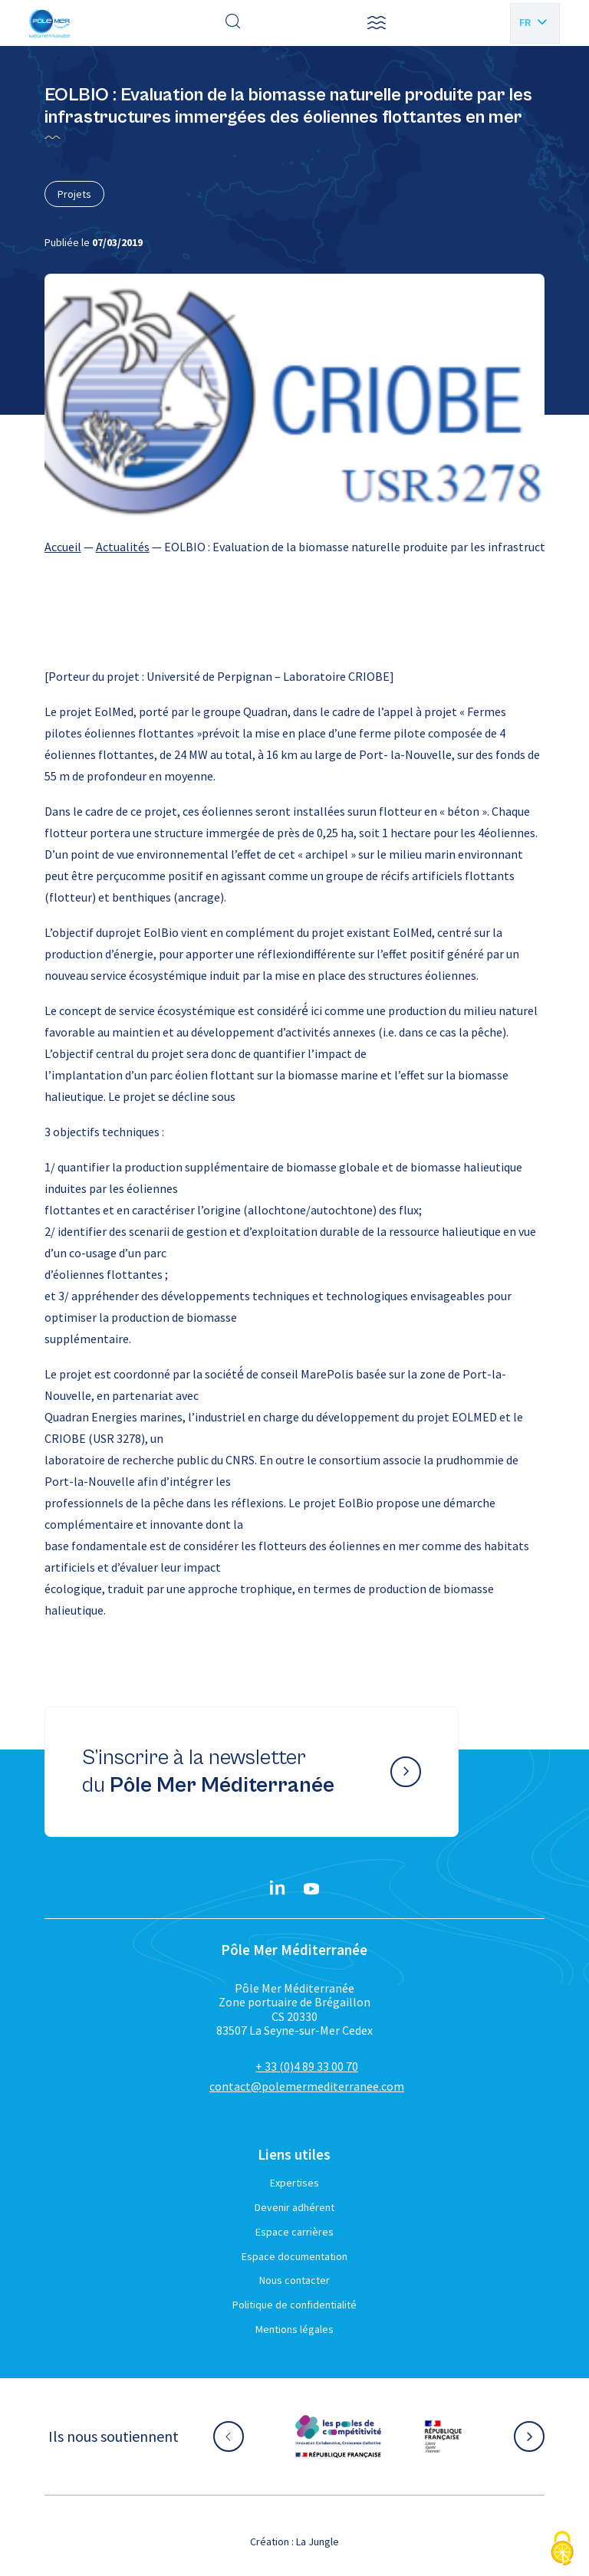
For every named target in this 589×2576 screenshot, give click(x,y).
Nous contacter (294, 2280)
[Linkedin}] (277, 1889)
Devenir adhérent (294, 2207)
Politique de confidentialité (294, 2305)
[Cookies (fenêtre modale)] (562, 2549)
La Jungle (317, 2541)
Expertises (294, 2183)
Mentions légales (294, 2329)
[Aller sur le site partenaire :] (338, 2436)
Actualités (123, 546)
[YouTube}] (311, 1889)
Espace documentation (294, 2256)
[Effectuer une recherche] (233, 23)
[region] (294, 547)
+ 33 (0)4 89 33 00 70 (306, 2066)
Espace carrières (294, 2232)
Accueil (62, 546)
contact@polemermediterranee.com (306, 2086)
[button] (376, 23)
